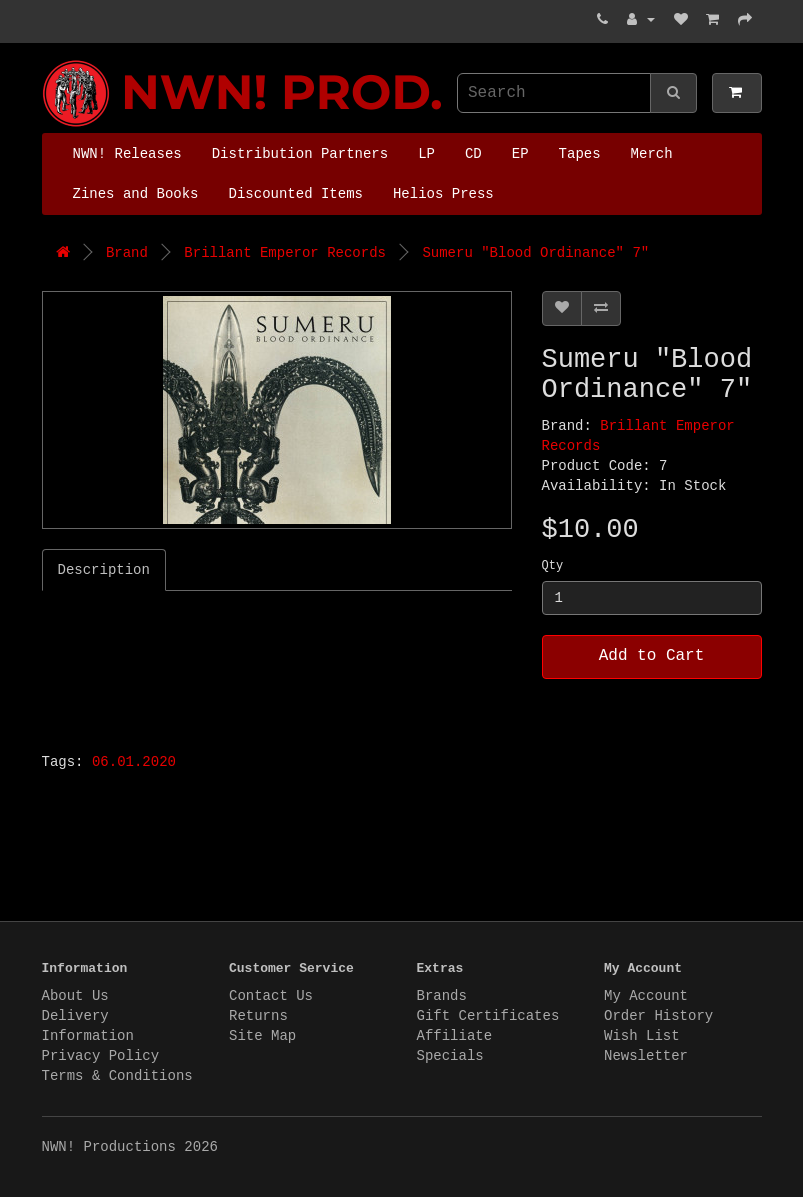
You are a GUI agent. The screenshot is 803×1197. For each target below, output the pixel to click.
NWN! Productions (47, 60)
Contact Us (271, 996)
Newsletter (646, 1056)
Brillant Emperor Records (285, 253)
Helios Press (443, 194)
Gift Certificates (488, 1016)
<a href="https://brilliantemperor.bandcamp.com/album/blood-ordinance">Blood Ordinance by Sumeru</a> (292, 666)
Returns (258, 1016)
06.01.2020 (134, 762)
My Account (646, 996)
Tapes (580, 154)
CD (473, 154)
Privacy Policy (101, 1056)
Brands (442, 996)
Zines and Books (136, 194)
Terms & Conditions (117, 1076)
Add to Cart (652, 656)
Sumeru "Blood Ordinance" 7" (535, 253)
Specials (450, 1056)
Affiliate (455, 1036)
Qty (553, 566)
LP (426, 154)
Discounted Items (296, 194)
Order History (658, 1016)
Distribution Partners (300, 154)
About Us (75, 996)
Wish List (642, 1036)
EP (520, 154)
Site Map (262, 1036)
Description (104, 570)
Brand (127, 253)
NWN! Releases (127, 154)
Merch (652, 154)
